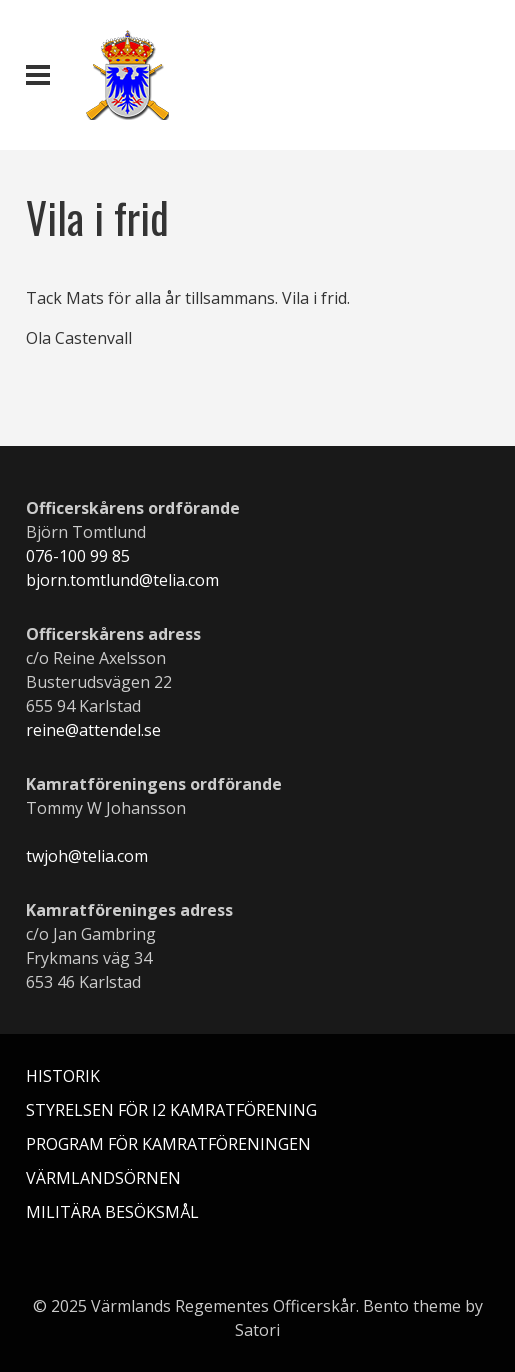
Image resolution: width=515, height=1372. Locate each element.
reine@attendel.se (93, 730)
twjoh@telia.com (87, 856)
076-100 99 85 (78, 556)
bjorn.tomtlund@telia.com (122, 580)
